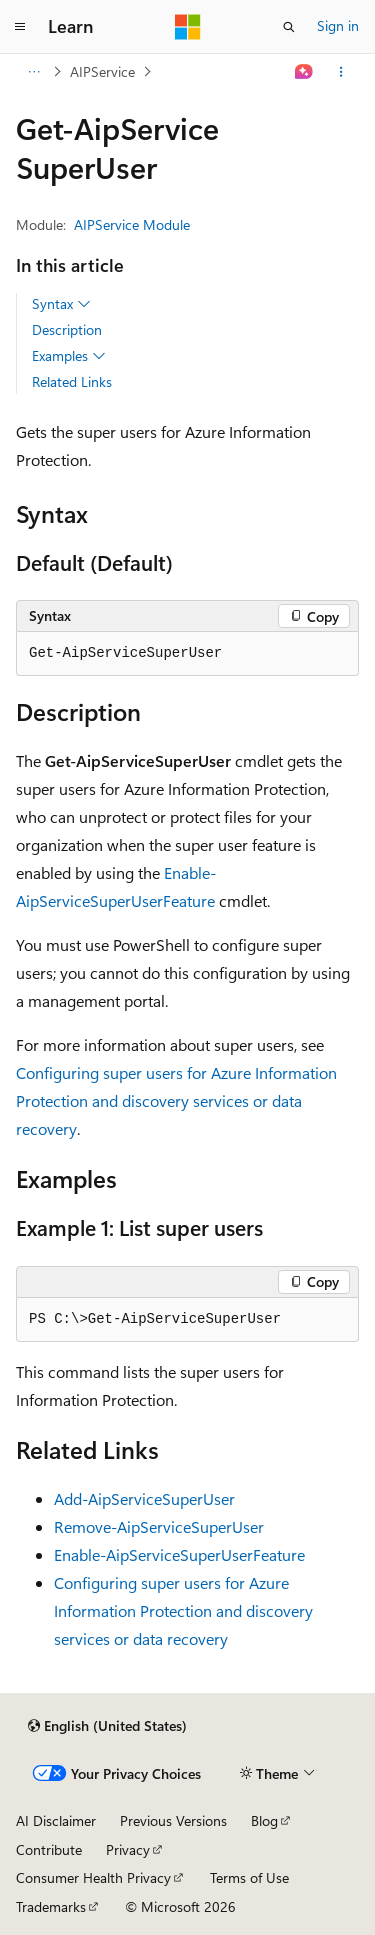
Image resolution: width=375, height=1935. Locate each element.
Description (67, 329)
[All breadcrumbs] (33, 72)
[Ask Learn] (304, 72)
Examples (69, 356)
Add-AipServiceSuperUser (144, 1498)
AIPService (102, 71)
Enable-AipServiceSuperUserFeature (179, 1554)
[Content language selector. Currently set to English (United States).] (107, 1726)
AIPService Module (132, 224)
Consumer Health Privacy (93, 1877)
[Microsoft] (188, 27)
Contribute (49, 1849)
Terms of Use (249, 1877)
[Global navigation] (20, 27)
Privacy (128, 1849)
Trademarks (51, 1906)
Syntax (61, 304)
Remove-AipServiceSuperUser (159, 1526)
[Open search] (289, 27)
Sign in (338, 25)
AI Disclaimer (56, 1820)
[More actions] (341, 72)
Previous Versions (173, 1820)
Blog (264, 1820)
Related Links (72, 381)
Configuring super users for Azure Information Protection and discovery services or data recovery (176, 1100)
